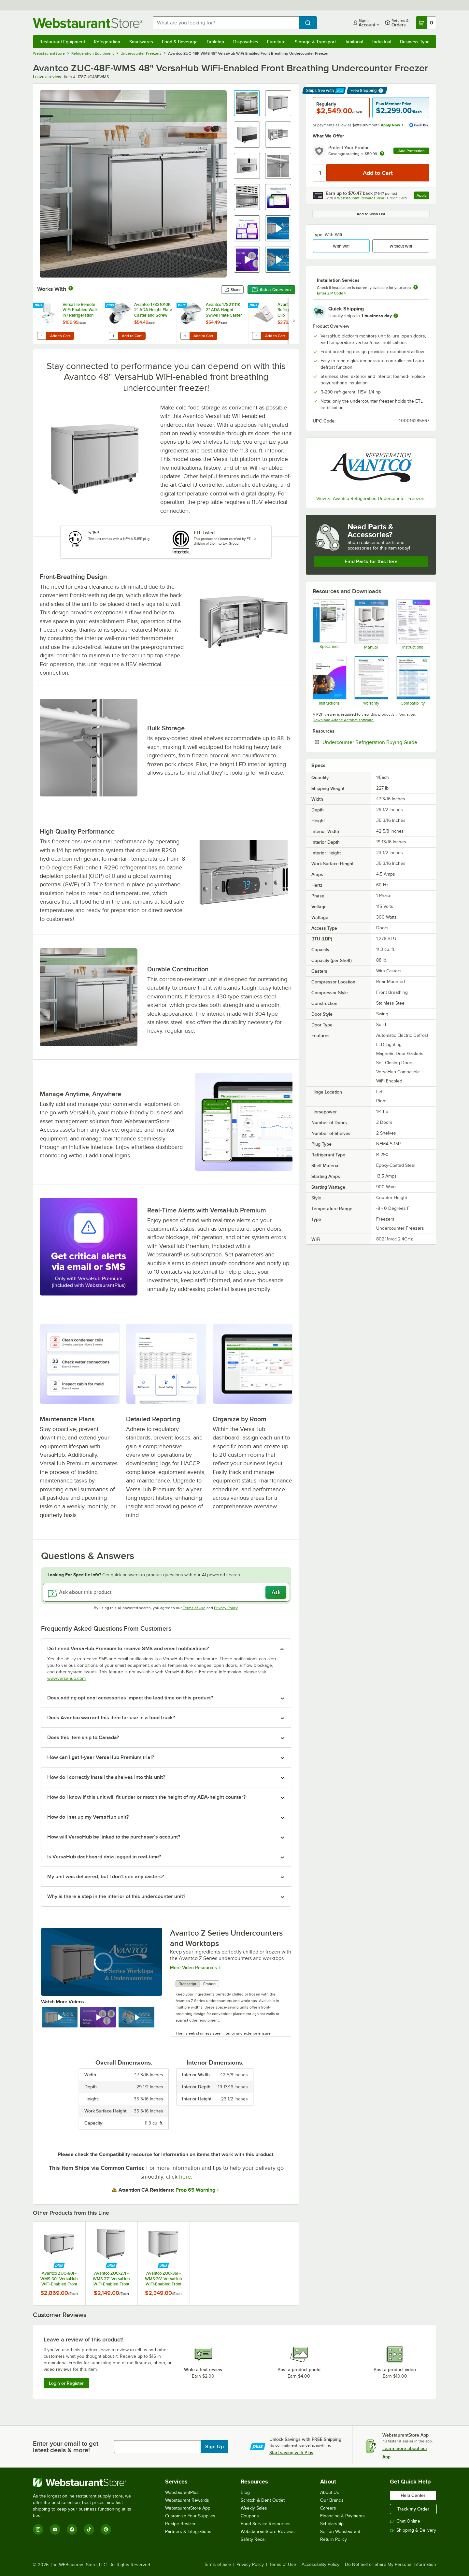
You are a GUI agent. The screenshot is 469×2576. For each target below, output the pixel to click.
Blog (245, 2492)
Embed (209, 1984)
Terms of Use (194, 1608)
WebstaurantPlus (182, 2492)
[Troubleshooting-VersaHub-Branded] (329, 680)
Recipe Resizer (180, 2523)
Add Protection (411, 151)
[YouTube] (55, 2529)
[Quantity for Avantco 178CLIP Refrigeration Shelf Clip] (256, 336)
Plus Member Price (393, 103)
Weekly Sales (254, 2508)
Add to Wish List (371, 214)
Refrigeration (107, 41)
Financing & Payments (342, 2515)
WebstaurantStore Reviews (268, 2531)
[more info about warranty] (382, 154)
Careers (328, 2508)
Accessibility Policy (320, 2564)
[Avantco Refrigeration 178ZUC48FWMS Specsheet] (329, 624)
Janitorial (354, 41)
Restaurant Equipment (62, 41)
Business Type (415, 41)
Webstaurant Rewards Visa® (361, 198)
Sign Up (214, 2447)
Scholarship (332, 2523)
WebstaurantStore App (187, 2508)
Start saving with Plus (291, 2452)
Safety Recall (253, 2539)
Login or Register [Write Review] (66, 2383)
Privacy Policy (226, 1608)
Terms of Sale (217, 2564)
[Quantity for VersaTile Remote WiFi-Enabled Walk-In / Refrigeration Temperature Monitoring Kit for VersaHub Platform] (41, 336)
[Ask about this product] (166, 1592)
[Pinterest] (106, 2529)
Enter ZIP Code (331, 293)
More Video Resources (193, 1967)
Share (232, 289)
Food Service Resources (266, 2523)
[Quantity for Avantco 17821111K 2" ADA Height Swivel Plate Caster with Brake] (185, 336)
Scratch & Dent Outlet (263, 2500)
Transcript (187, 1984)
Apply (423, 196)
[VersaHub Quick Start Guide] (412, 624)
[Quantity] (320, 172)
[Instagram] (38, 2529)
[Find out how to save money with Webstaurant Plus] (39, 305)
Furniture (276, 41)
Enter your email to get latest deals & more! (65, 2446)
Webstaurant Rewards (187, 2500)
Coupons (250, 2515)
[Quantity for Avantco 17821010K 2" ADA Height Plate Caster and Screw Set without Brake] (113, 336)
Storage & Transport (315, 41)
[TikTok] (89, 2529)
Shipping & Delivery (413, 2530)
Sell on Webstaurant (340, 2531)
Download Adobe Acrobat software (343, 720)
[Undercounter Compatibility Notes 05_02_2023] (412, 680)
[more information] (396, 316)
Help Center (413, 2495)
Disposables (245, 41)
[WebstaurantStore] (86, 2482)
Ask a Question (271, 290)
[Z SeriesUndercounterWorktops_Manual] (370, 624)
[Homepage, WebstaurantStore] (87, 23)
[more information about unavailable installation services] (415, 288)
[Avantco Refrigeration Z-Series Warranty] (370, 680)
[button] (247, 103)
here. (185, 2176)
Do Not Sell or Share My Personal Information (390, 2564)
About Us (329, 2492)
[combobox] (226, 22)
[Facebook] (72, 2529)
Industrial (381, 41)
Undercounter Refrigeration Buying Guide (375, 742)
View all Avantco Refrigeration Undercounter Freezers (371, 498)
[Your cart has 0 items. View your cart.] (426, 22)
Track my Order (413, 2509)
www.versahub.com (66, 1678)
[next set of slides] (294, 321)
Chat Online (405, 2521)
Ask (276, 1592)
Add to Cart (60, 336)
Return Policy (333, 2539)
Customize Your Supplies (190, 2515)
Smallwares (141, 41)
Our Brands (332, 2500)
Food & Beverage (180, 41)
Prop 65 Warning (195, 2190)
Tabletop (215, 41)
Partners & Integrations (188, 2531)
